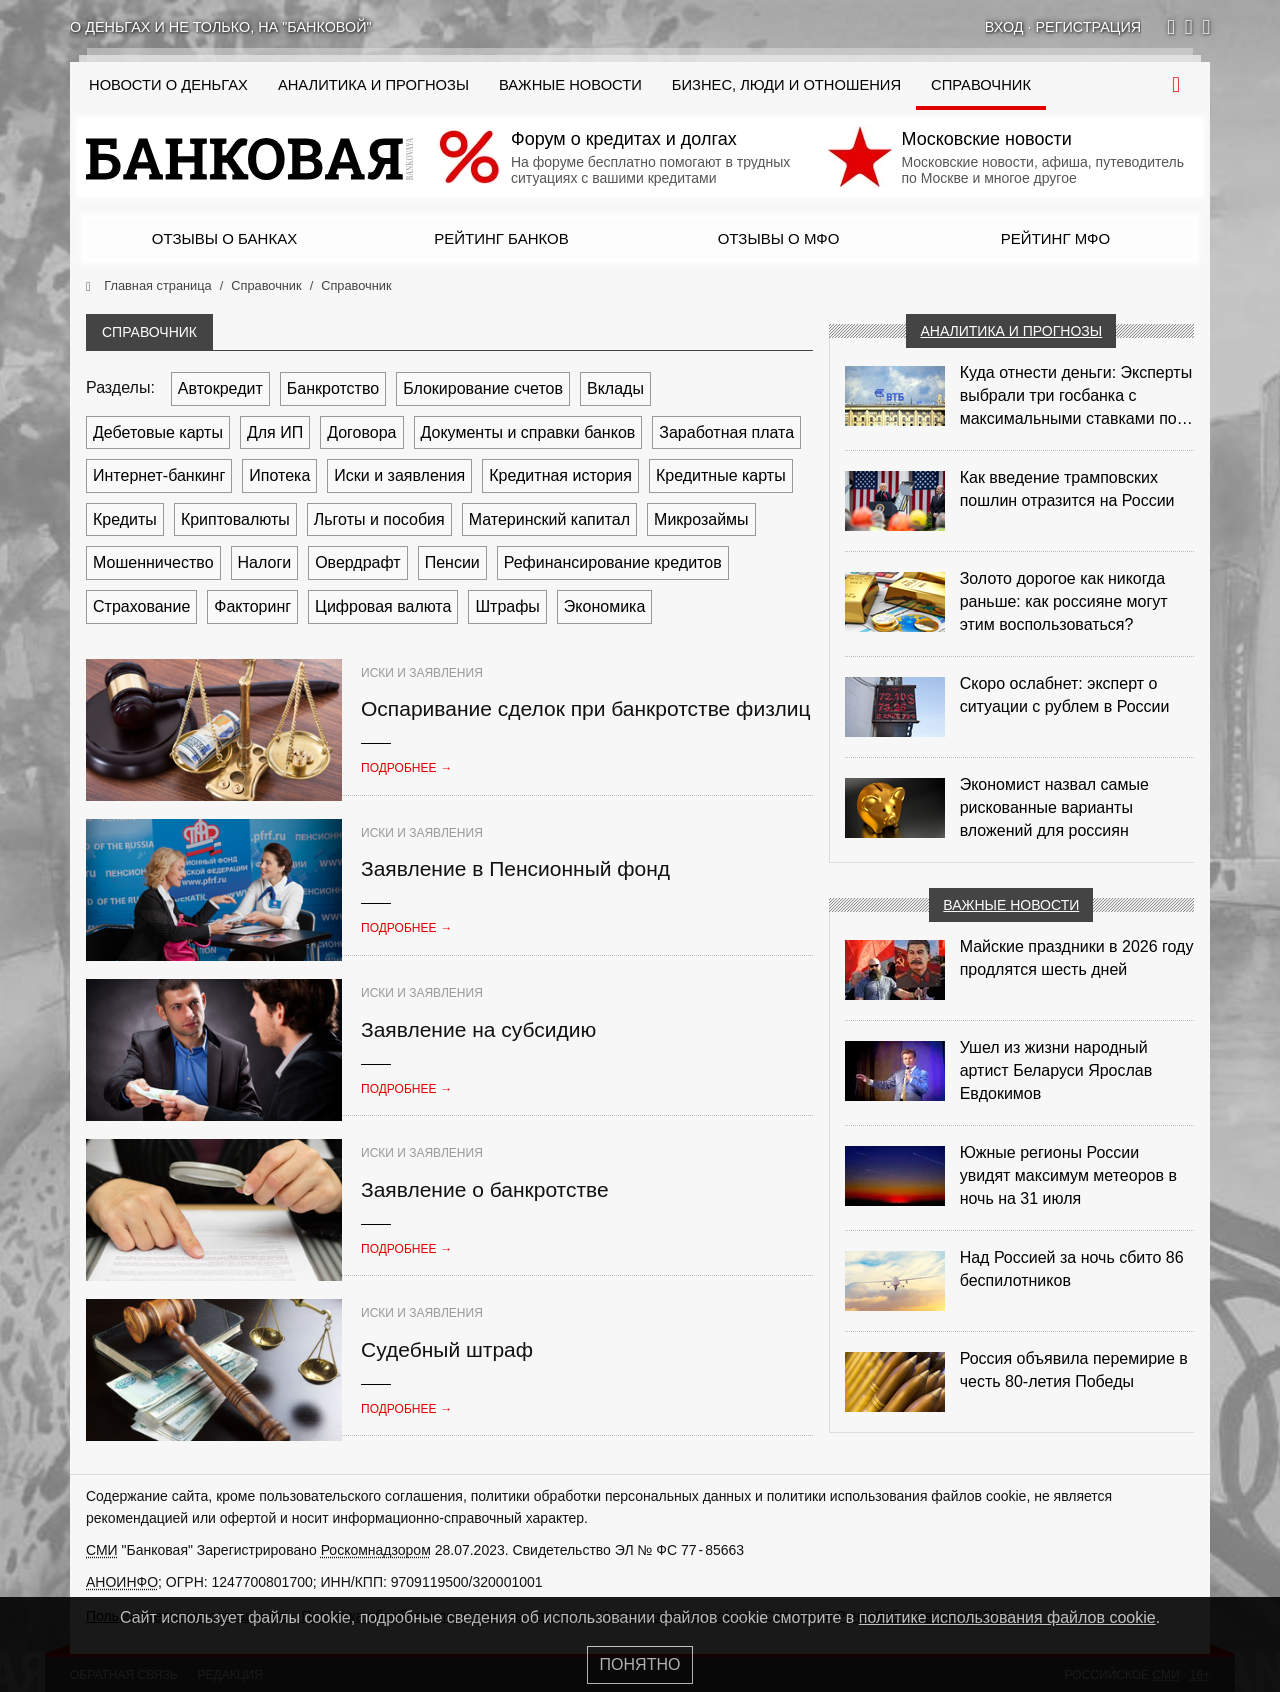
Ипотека (279, 475)
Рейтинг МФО (1055, 238)
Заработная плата (726, 432)
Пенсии (452, 562)
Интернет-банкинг (159, 475)
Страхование (141, 606)
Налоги (265, 562)
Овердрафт (357, 562)
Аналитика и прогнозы (373, 85)
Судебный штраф (447, 1349)
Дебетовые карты (158, 432)
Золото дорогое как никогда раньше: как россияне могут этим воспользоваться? (1064, 601)
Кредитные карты (721, 475)
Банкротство (333, 388)
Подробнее (406, 768)
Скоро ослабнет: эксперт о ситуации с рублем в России (1065, 695)
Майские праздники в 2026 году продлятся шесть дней (1077, 958)
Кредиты (125, 519)
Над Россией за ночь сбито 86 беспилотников (1072, 1269)
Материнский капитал (549, 519)
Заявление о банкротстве (485, 1189)
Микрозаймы (701, 519)
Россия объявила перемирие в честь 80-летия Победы (1074, 1370)
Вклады (615, 388)
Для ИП (275, 432)
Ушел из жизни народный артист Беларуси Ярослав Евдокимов (1056, 1070)
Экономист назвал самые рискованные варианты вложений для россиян (1054, 807)
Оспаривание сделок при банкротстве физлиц (586, 708)
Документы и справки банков (528, 432)
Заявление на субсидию (478, 1029)
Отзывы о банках (224, 238)
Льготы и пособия (379, 519)
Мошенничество (153, 562)
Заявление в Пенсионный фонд (515, 868)
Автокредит (220, 388)
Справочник (981, 85)
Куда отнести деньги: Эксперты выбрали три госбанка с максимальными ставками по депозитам (1076, 397)
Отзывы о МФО (779, 238)
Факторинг (252, 606)
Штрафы (507, 606)
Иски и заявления (399, 475)
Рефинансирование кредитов (613, 562)
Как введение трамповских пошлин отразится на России (1067, 489)
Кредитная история (560, 475)
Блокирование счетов (483, 388)
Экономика (605, 606)
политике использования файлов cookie (1007, 1617)
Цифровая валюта (383, 606)
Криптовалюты (235, 519)
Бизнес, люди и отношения (786, 85)
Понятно (640, 1664)
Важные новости (570, 85)
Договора (361, 432)
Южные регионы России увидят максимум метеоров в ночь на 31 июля (1068, 1175)
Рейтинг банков (501, 238)
